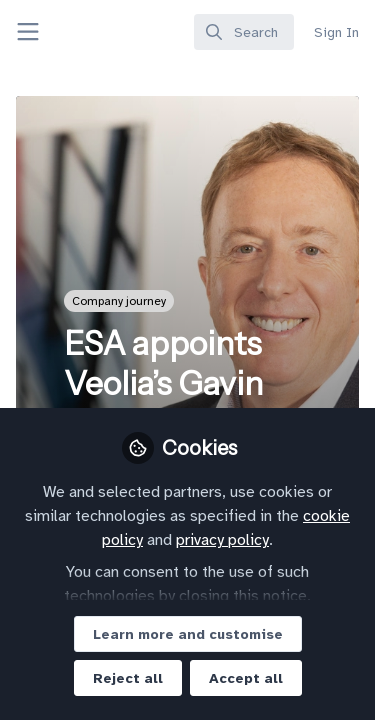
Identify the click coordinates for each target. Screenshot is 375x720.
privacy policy (222, 540)
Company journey (119, 301)
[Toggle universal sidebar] (28, 32)
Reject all (128, 678)
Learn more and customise (188, 634)
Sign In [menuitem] (336, 32)
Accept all (246, 678)
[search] (244, 32)
